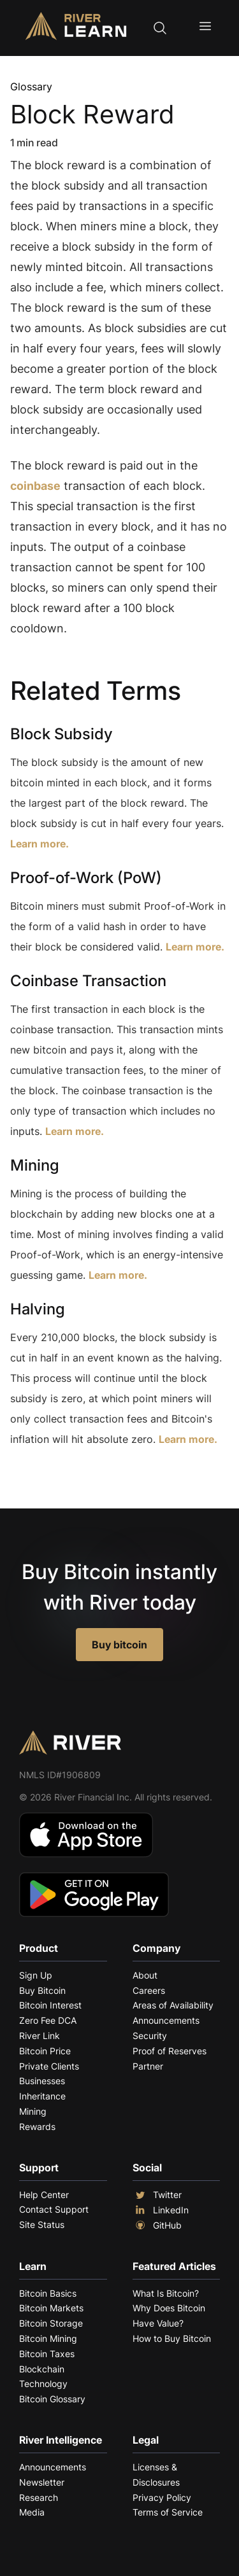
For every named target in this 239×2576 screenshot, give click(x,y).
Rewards (37, 2126)
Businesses (42, 2080)
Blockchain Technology (43, 2377)
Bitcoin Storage (51, 2323)
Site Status (41, 2224)
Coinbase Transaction (88, 980)
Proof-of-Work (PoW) (86, 877)
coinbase (35, 485)
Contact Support (54, 2209)
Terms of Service (168, 2512)
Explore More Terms (81, 1478)
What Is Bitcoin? (166, 2293)
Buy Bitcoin (42, 1990)
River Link (39, 2035)
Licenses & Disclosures (156, 2474)
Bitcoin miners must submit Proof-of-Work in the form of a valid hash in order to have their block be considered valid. (118, 926)
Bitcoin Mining (48, 2338)
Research (38, 2497)
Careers (149, 1990)
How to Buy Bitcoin (172, 2338)
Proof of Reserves (169, 2050)
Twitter (157, 2195)
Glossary (31, 86)
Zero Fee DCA (47, 2020)
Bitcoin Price (45, 2050)
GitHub (157, 2225)
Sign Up (35, 1975)
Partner (148, 2066)
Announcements (166, 2020)
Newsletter (41, 2482)
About (145, 1975)
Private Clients (49, 2066)
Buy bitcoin (119, 1644)
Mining (34, 1165)
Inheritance (42, 2096)
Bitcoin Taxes (47, 2353)
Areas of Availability (173, 2005)
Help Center (44, 2194)
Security (150, 2035)
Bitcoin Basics (47, 2293)
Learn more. (39, 843)
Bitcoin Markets (51, 2307)
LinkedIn (161, 2210)
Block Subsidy (61, 734)
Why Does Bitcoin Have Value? (169, 2315)
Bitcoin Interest (50, 2005)
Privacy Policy (162, 2497)
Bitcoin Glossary (52, 2398)
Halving (37, 1309)
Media (32, 2512)
